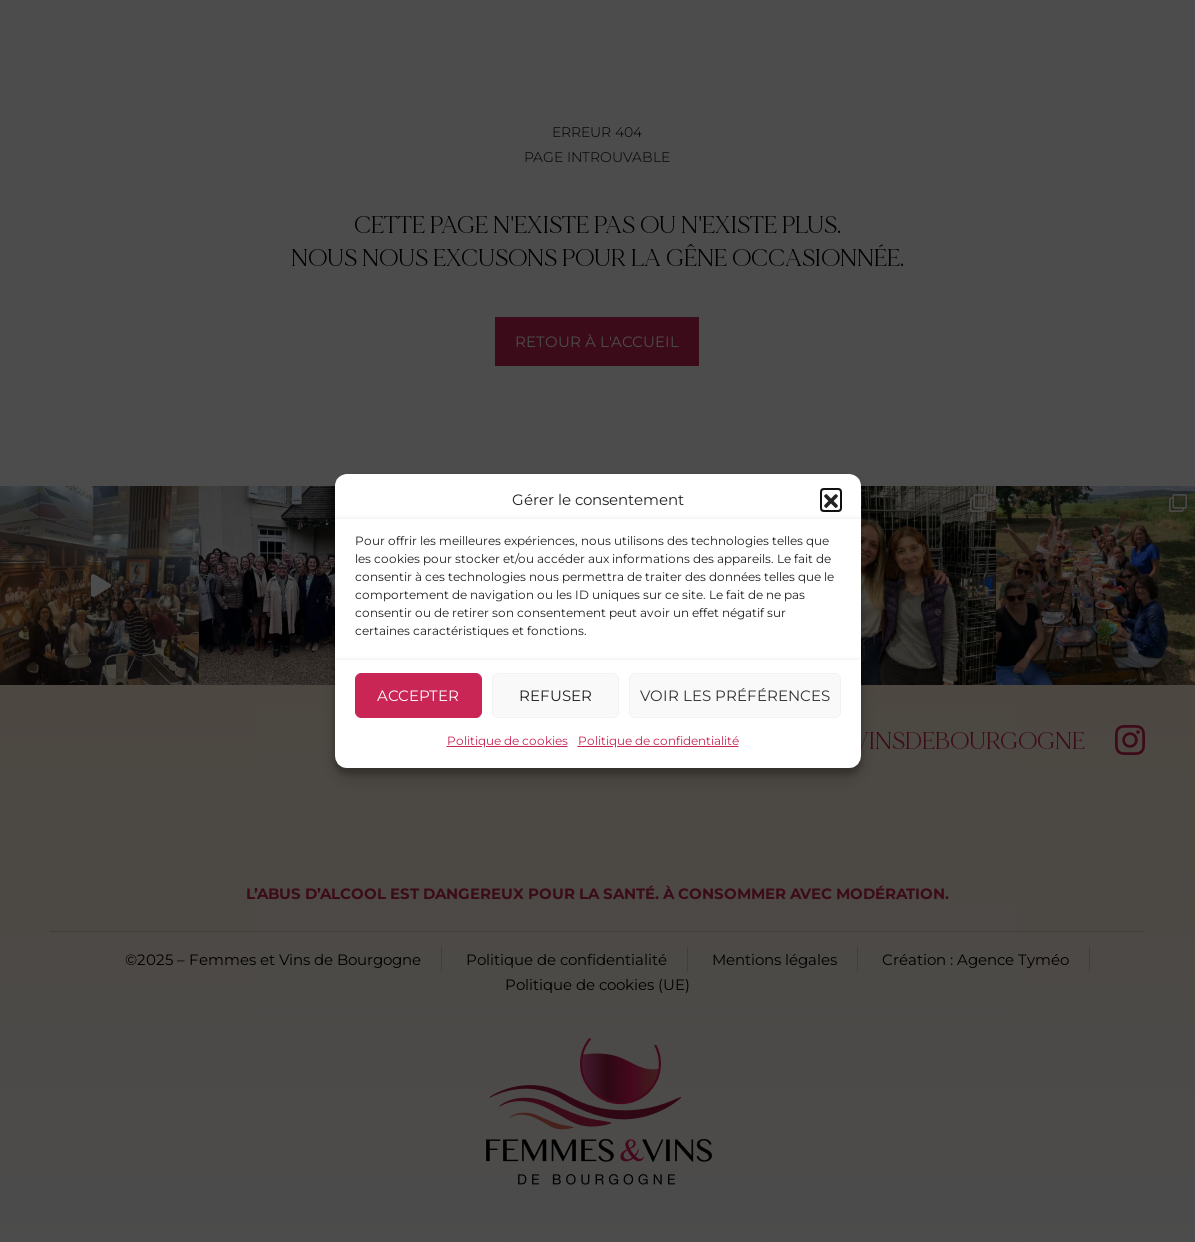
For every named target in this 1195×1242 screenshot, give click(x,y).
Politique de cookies (507, 740)
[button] (831, 499)
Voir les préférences (735, 695)
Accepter (418, 695)
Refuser (555, 695)
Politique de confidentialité (658, 740)
